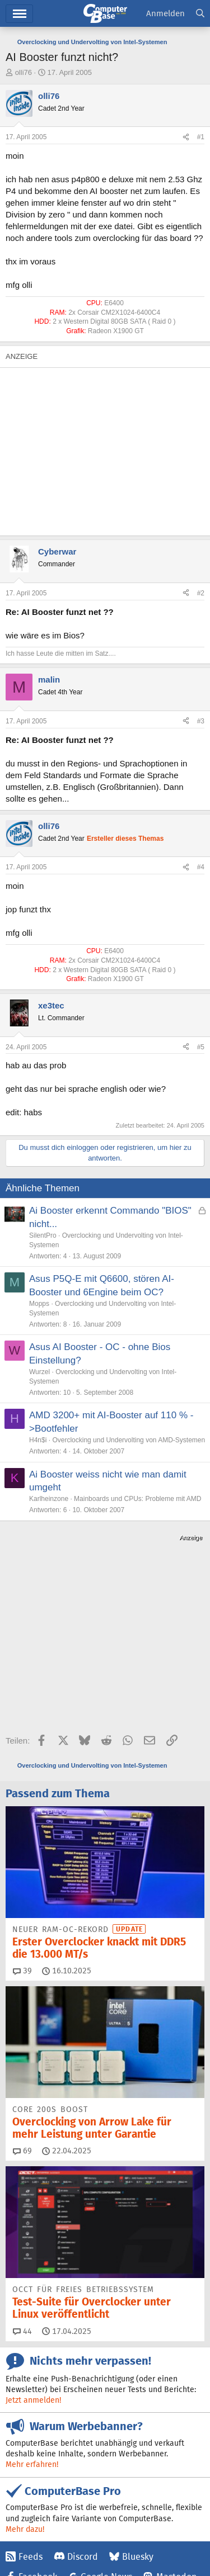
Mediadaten (104, 2530)
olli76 (23, 72)
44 (22, 2194)
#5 (200, 1047)
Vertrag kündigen (34, 2542)
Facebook (37, 2440)
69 (22, 2014)
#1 (200, 137)
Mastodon (176, 2440)
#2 (200, 593)
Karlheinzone (48, 1499)
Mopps (39, 1304)
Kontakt (63, 2530)
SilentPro (43, 1235)
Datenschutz (150, 2542)
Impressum (24, 2530)
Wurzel (39, 1372)
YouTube (64, 2460)
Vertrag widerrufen (162, 2530)
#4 (200, 867)
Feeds (30, 2420)
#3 (200, 721)
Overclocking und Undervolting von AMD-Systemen (128, 1440)
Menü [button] (19, 13)
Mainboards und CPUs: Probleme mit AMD (137, 1499)
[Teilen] (186, 137)
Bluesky (137, 2420)
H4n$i (37, 1440)
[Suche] (200, 13)
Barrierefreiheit (96, 2542)
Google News (106, 2440)
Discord (82, 2420)
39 (22, 1834)
